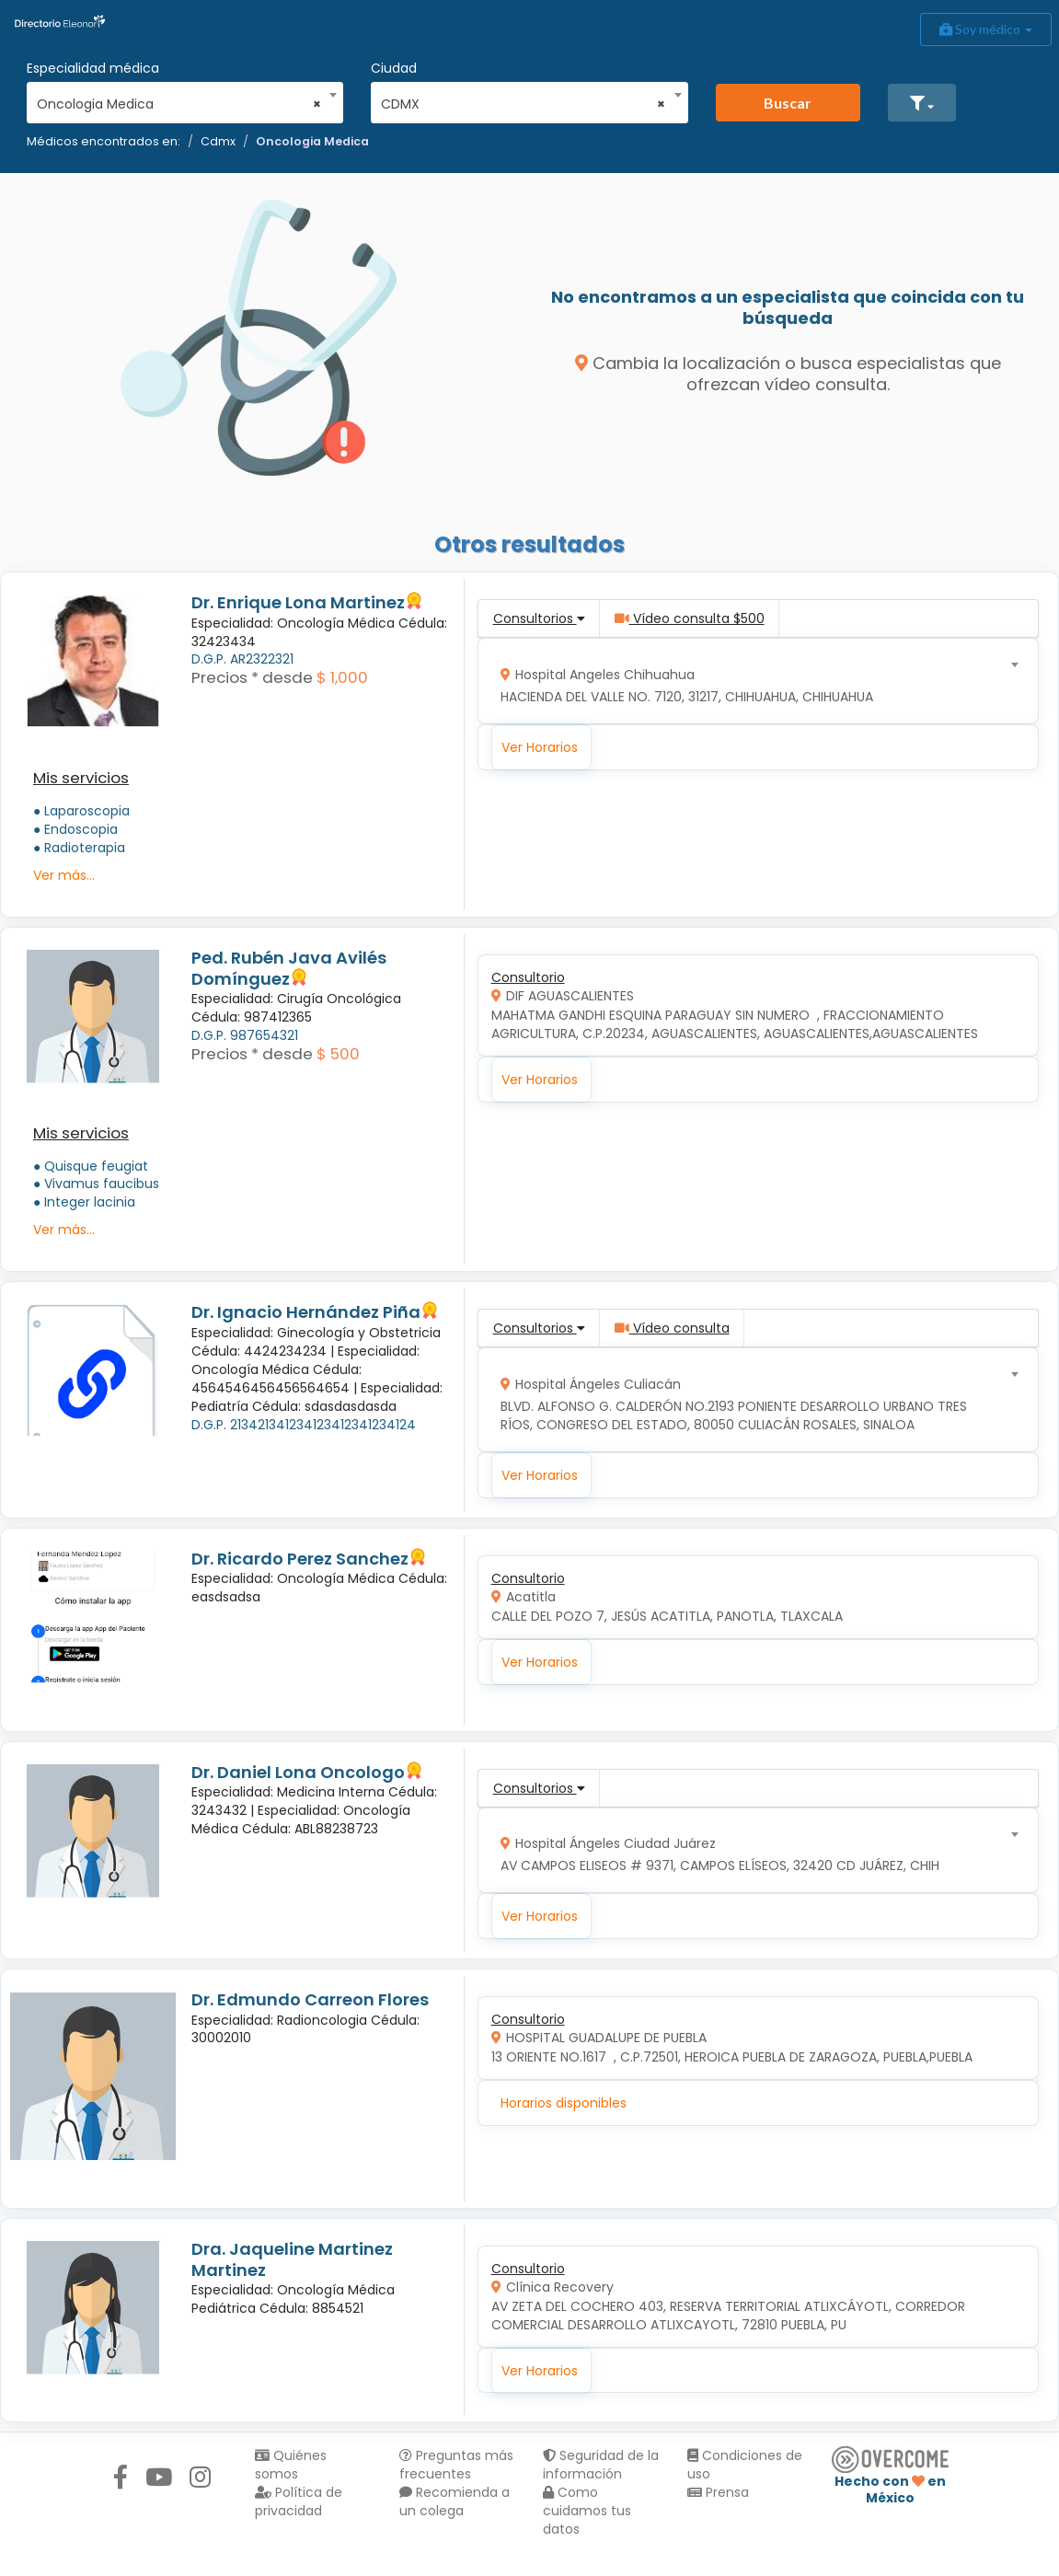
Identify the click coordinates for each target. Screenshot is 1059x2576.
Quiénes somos (291, 2464)
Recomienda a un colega (454, 2501)
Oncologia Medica (312, 141)
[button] (922, 102)
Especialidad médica (93, 68)
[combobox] (179, 99)
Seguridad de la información (601, 2464)
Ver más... (64, 875)
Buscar (788, 102)
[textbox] (751, 681)
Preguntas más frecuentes (456, 2464)
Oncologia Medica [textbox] (179, 104)
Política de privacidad (298, 2501)
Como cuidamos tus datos (587, 2510)
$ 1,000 (342, 677)
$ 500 (338, 1054)
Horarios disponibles (564, 2103)
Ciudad (394, 68)
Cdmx (218, 141)
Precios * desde (252, 677)
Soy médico (985, 29)
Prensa (718, 2492)
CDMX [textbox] (523, 104)
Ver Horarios (539, 747)
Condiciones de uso (744, 2464)
